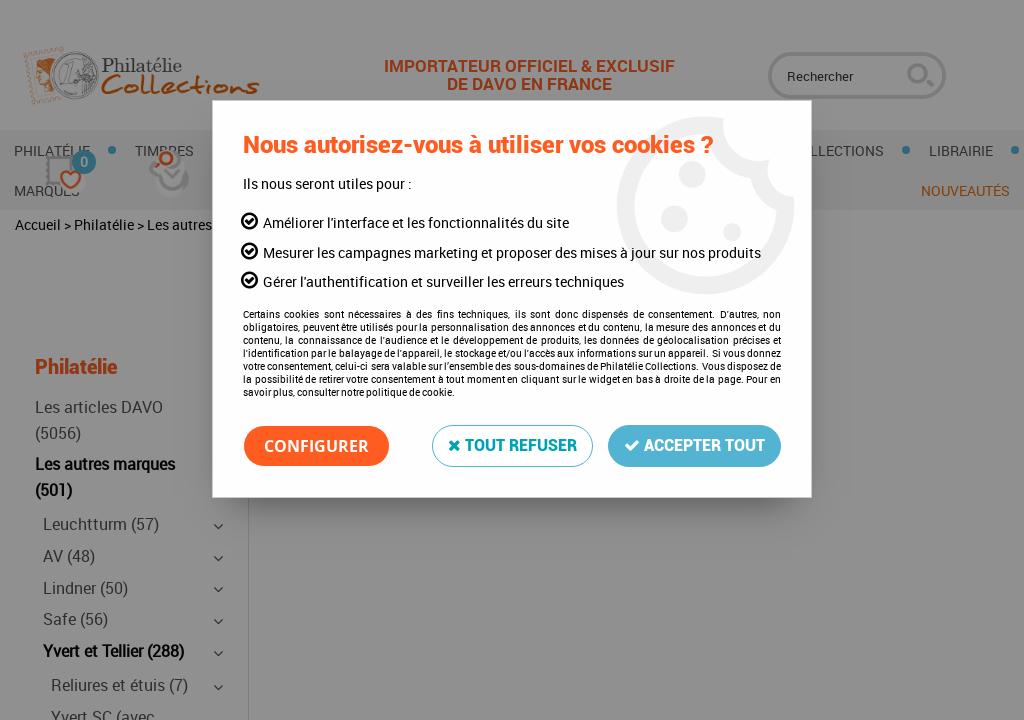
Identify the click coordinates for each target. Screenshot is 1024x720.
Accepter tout (694, 445)
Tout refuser (512, 445)
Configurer (316, 446)
